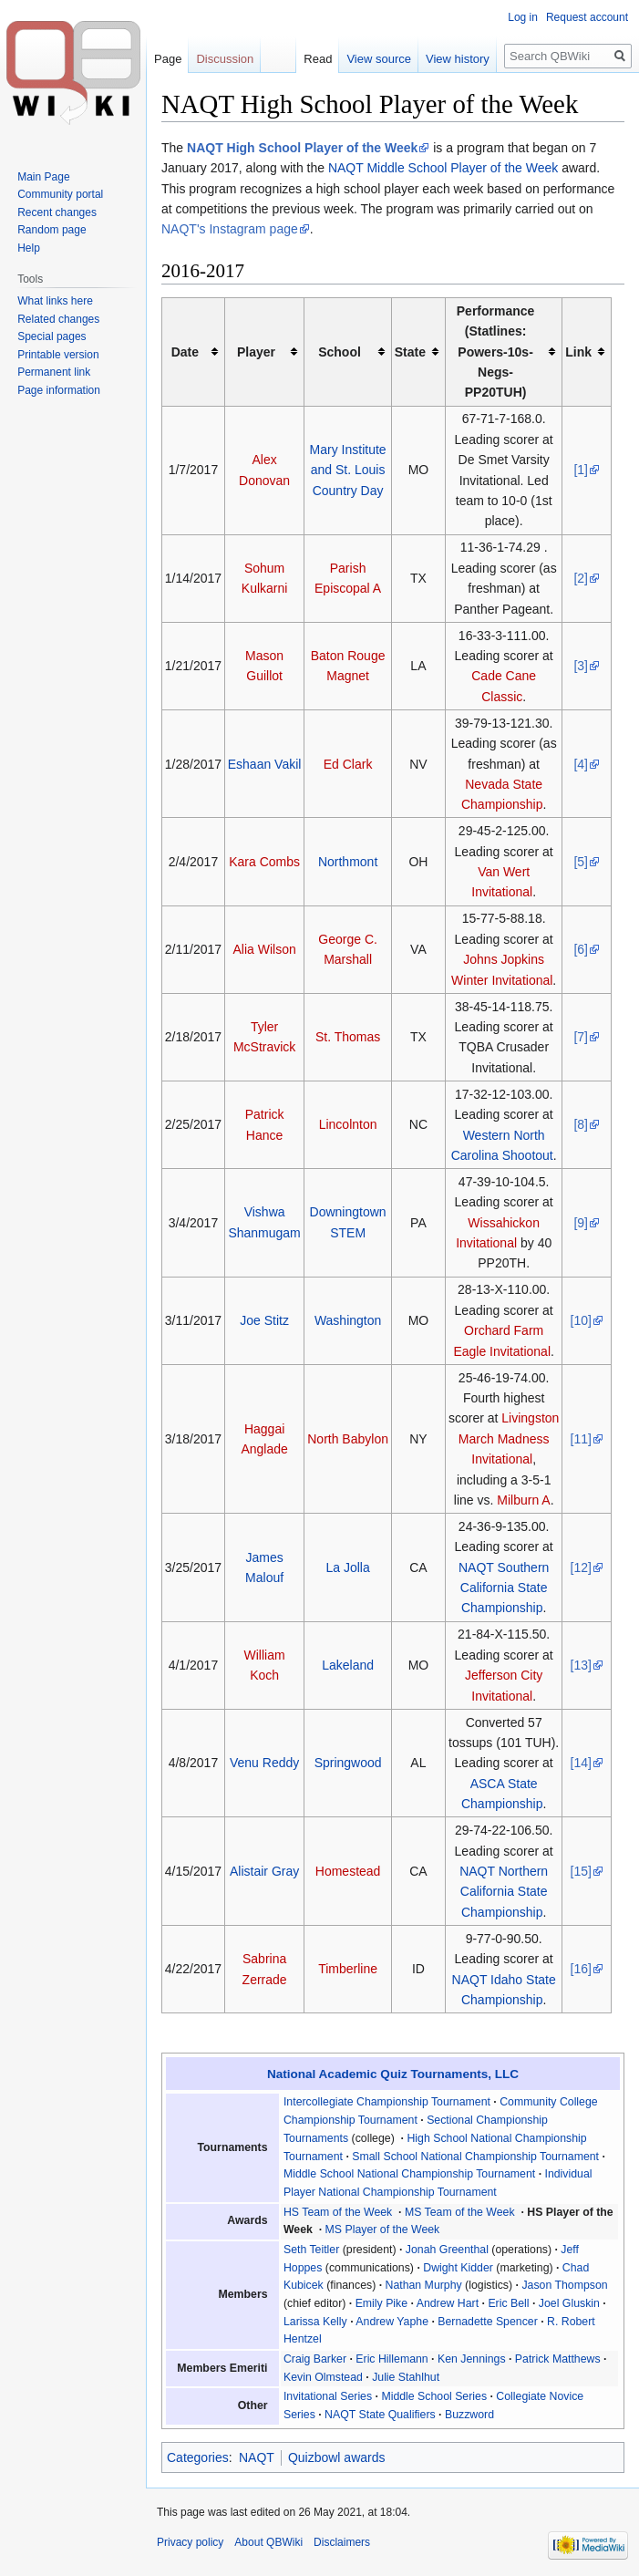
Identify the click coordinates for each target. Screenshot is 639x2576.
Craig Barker (314, 2359)
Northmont (347, 861)
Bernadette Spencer (488, 2321)
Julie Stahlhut (405, 2377)
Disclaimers (342, 2542)
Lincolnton (348, 1124)
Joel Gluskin (569, 2303)
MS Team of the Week (460, 2212)
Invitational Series (327, 2396)
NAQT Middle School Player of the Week (443, 167)
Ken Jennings (472, 2359)
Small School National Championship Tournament (475, 2156)
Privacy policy (190, 2542)
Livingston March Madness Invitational (509, 1438)
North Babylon (347, 1439)
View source (378, 59)
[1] (580, 469)
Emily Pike (381, 2303)
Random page (51, 229)
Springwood (348, 1762)
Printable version (57, 354)
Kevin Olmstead (323, 2377)
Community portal (60, 194)
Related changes (58, 319)
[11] (581, 1439)
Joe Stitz (264, 1320)
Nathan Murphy (424, 2285)
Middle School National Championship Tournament (409, 2173)
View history (458, 59)
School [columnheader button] (339, 352)
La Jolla (347, 1567)
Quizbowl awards (337, 2457)
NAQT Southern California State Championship (504, 1588)
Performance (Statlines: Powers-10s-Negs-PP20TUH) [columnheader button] (496, 352)
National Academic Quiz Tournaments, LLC (393, 2074)
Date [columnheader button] (185, 352)
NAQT (256, 2457)
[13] (581, 1665)
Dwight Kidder (458, 2267)
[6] (580, 949)
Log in (523, 17)
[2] (580, 578)
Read (318, 59)
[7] (580, 1036)
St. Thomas (347, 1036)
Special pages (51, 336)
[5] (580, 861)
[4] (580, 764)
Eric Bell (508, 2303)
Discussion (224, 59)
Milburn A (523, 1500)
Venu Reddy (264, 1762)
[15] (581, 1871)
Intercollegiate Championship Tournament (386, 2101)
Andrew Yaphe (392, 2321)
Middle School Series (434, 2396)
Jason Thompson (564, 2285)
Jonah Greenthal (447, 2249)
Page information (58, 390)
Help (28, 248)
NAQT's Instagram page (229, 229)
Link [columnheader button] (578, 352)
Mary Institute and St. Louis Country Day (348, 470)
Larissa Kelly (315, 2321)
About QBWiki (268, 2542)
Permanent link (53, 372)
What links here (55, 301)
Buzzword (469, 2414)
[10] (581, 1320)
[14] (581, 1762)
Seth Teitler (311, 2249)
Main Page (43, 177)
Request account (587, 17)
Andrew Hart (448, 2303)
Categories (198, 2457)
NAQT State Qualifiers (380, 2414)
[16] (581, 1968)
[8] (580, 1124)
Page (167, 59)
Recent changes (57, 212)
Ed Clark (348, 764)
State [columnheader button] (410, 352)
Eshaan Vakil (265, 764)
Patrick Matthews (558, 2359)
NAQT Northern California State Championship (503, 1891)
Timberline (347, 1968)
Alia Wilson (263, 949)
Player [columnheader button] (256, 352)
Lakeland (348, 1665)
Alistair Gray (264, 1871)
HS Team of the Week (337, 2212)
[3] (580, 665)
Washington (347, 1320)
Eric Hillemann (392, 2359)
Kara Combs (264, 861)
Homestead (348, 1871)
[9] (580, 1223)
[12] (581, 1567)
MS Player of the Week (382, 2229)
